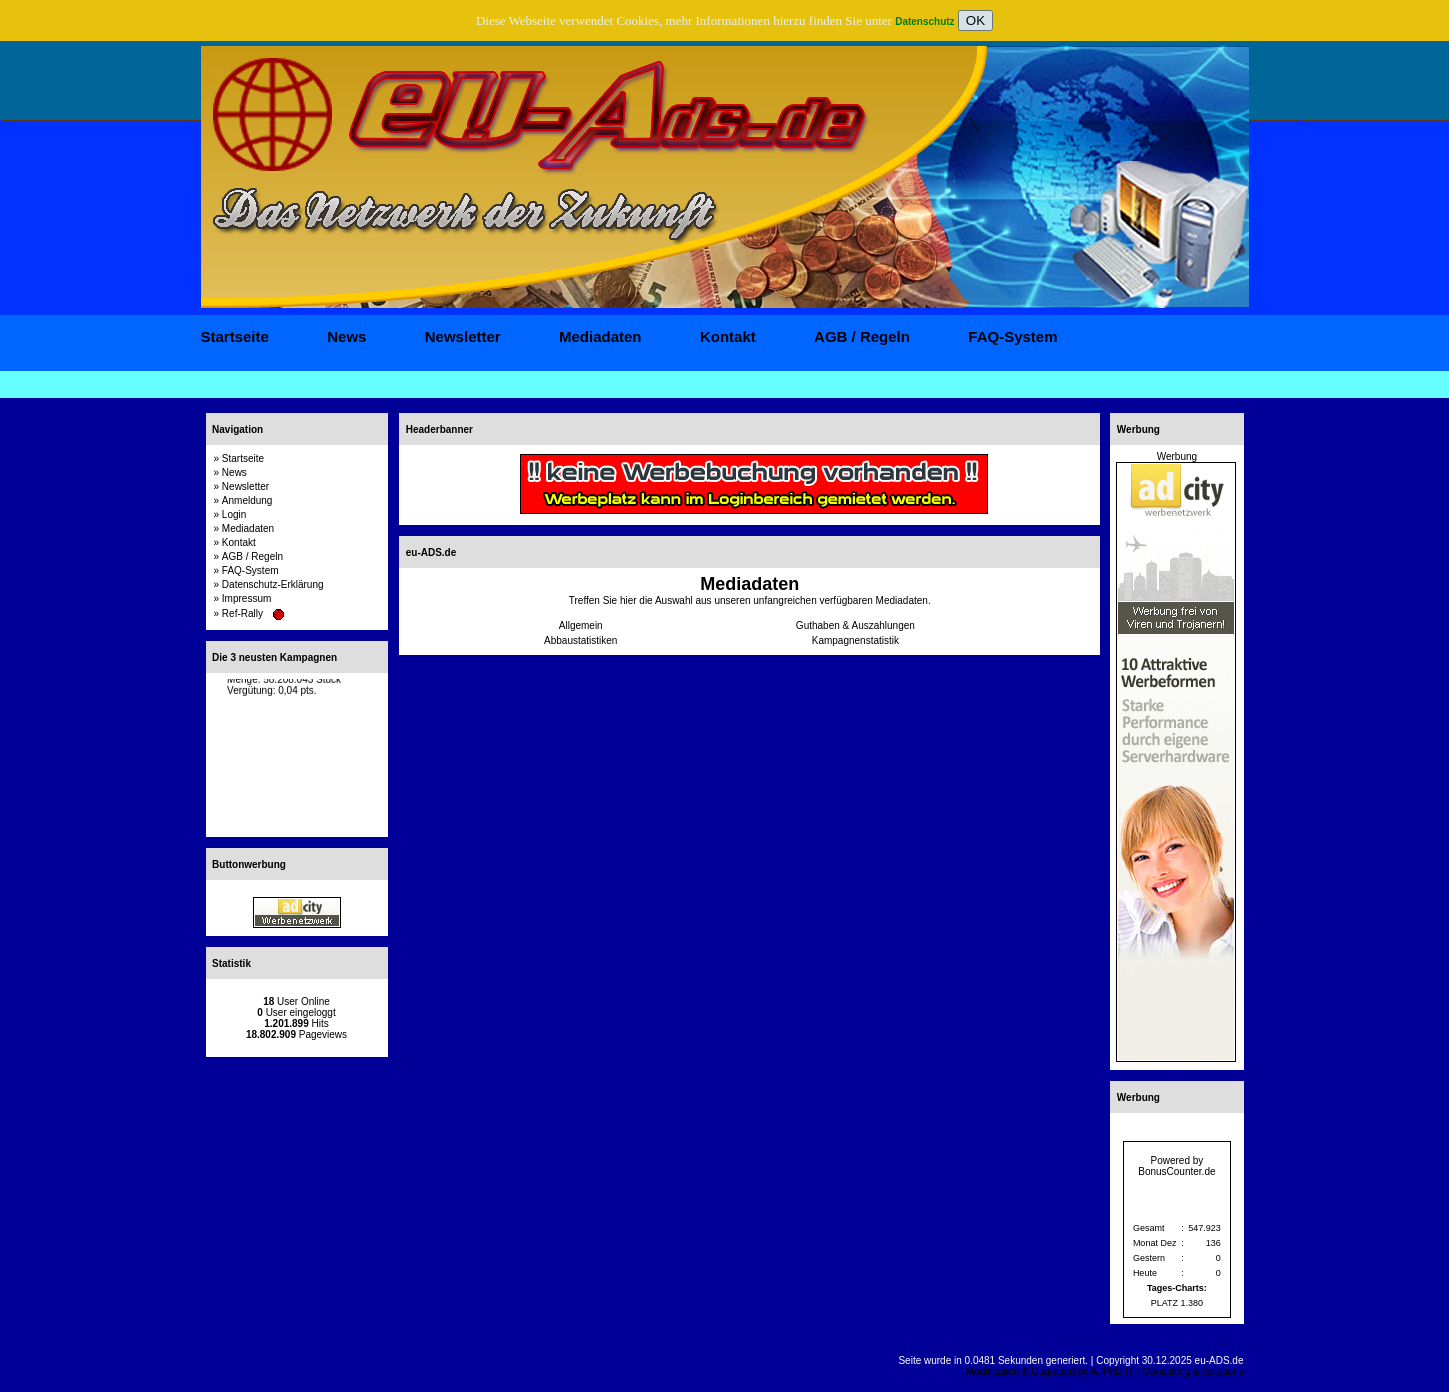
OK (975, 20)
